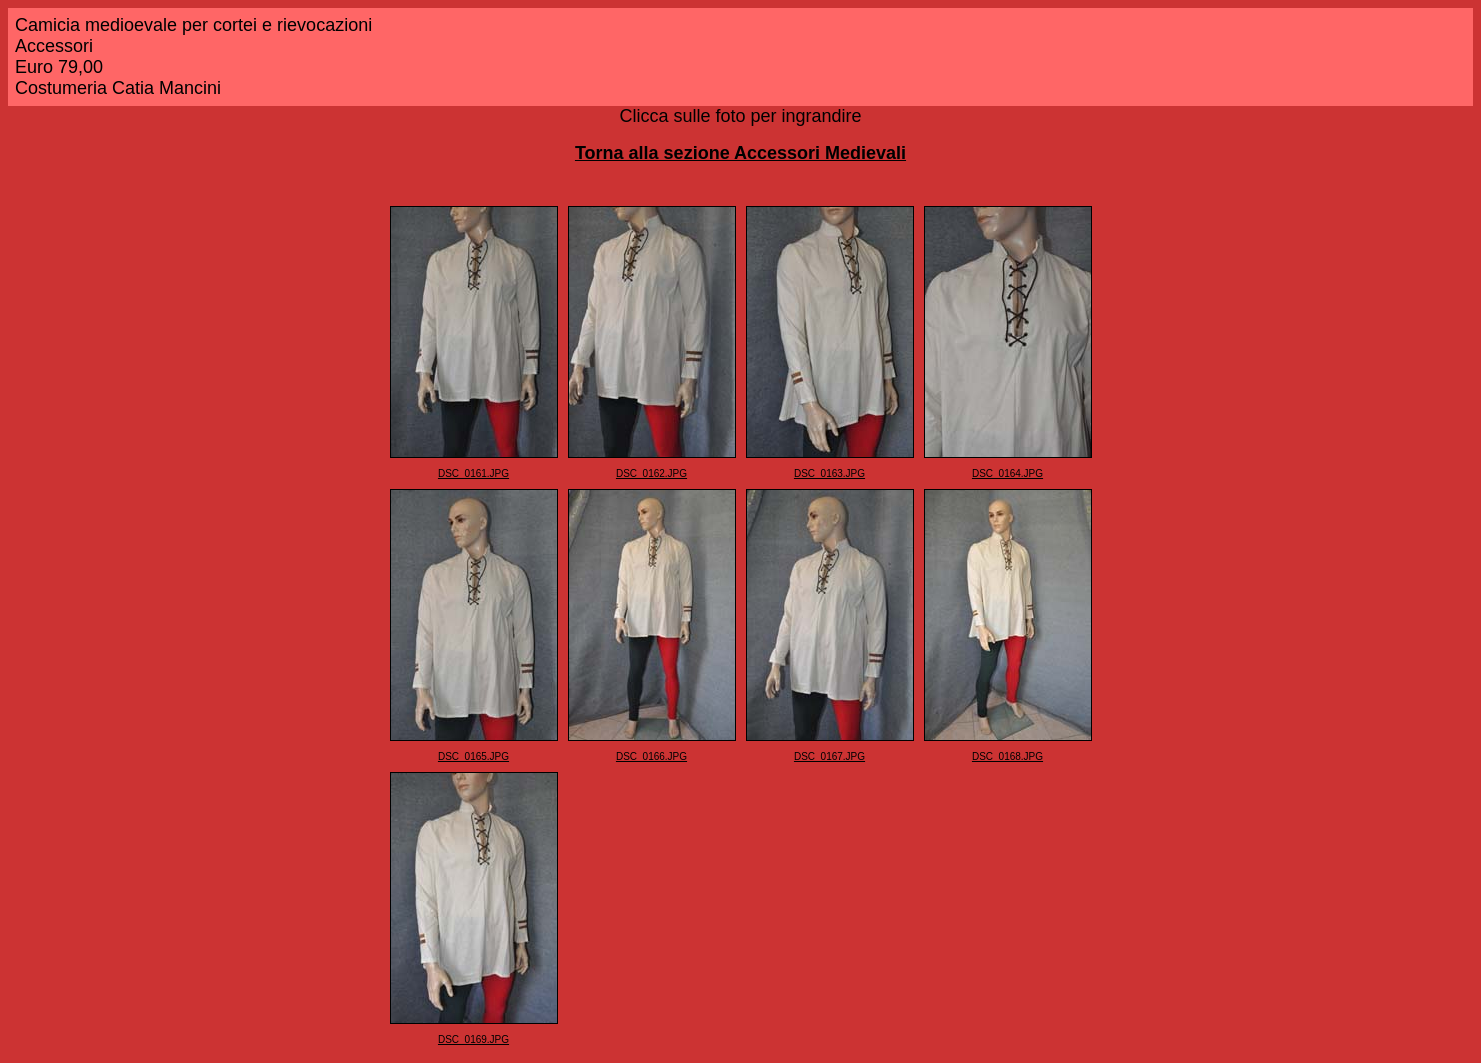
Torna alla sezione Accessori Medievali (740, 153)
